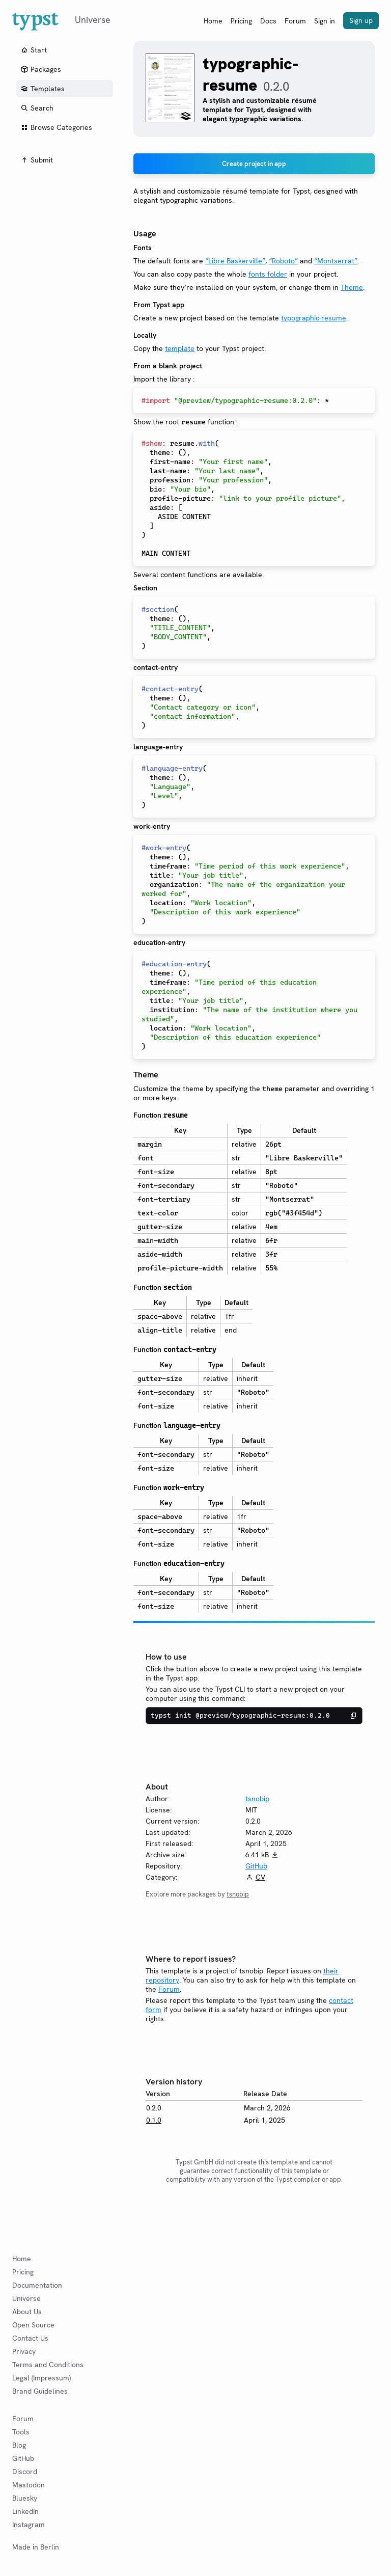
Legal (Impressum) (41, 2377)
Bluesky (24, 2498)
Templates (42, 88)
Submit (36, 160)
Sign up (361, 20)
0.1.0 (153, 2120)
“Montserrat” (335, 260)
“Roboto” (283, 260)
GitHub (256, 1865)
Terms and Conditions (47, 2364)
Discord (24, 2471)
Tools (21, 2431)
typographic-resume (313, 317)
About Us (27, 2311)
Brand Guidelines (40, 2391)
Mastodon (28, 2484)
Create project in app (254, 163)
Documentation (37, 2285)
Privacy (24, 2351)
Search (36, 108)
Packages (40, 69)
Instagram (28, 2524)
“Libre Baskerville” (235, 260)
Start (33, 50)
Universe (26, 2298)
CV (260, 1877)
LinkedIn (25, 2511)
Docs (268, 20)
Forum (295, 20)
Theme (352, 287)
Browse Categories (56, 127)
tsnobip (257, 1798)
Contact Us (30, 2338)
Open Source (33, 2324)
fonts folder (267, 274)
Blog (19, 2445)
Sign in (324, 20)
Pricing (241, 20)
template (179, 348)
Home (213, 20)
